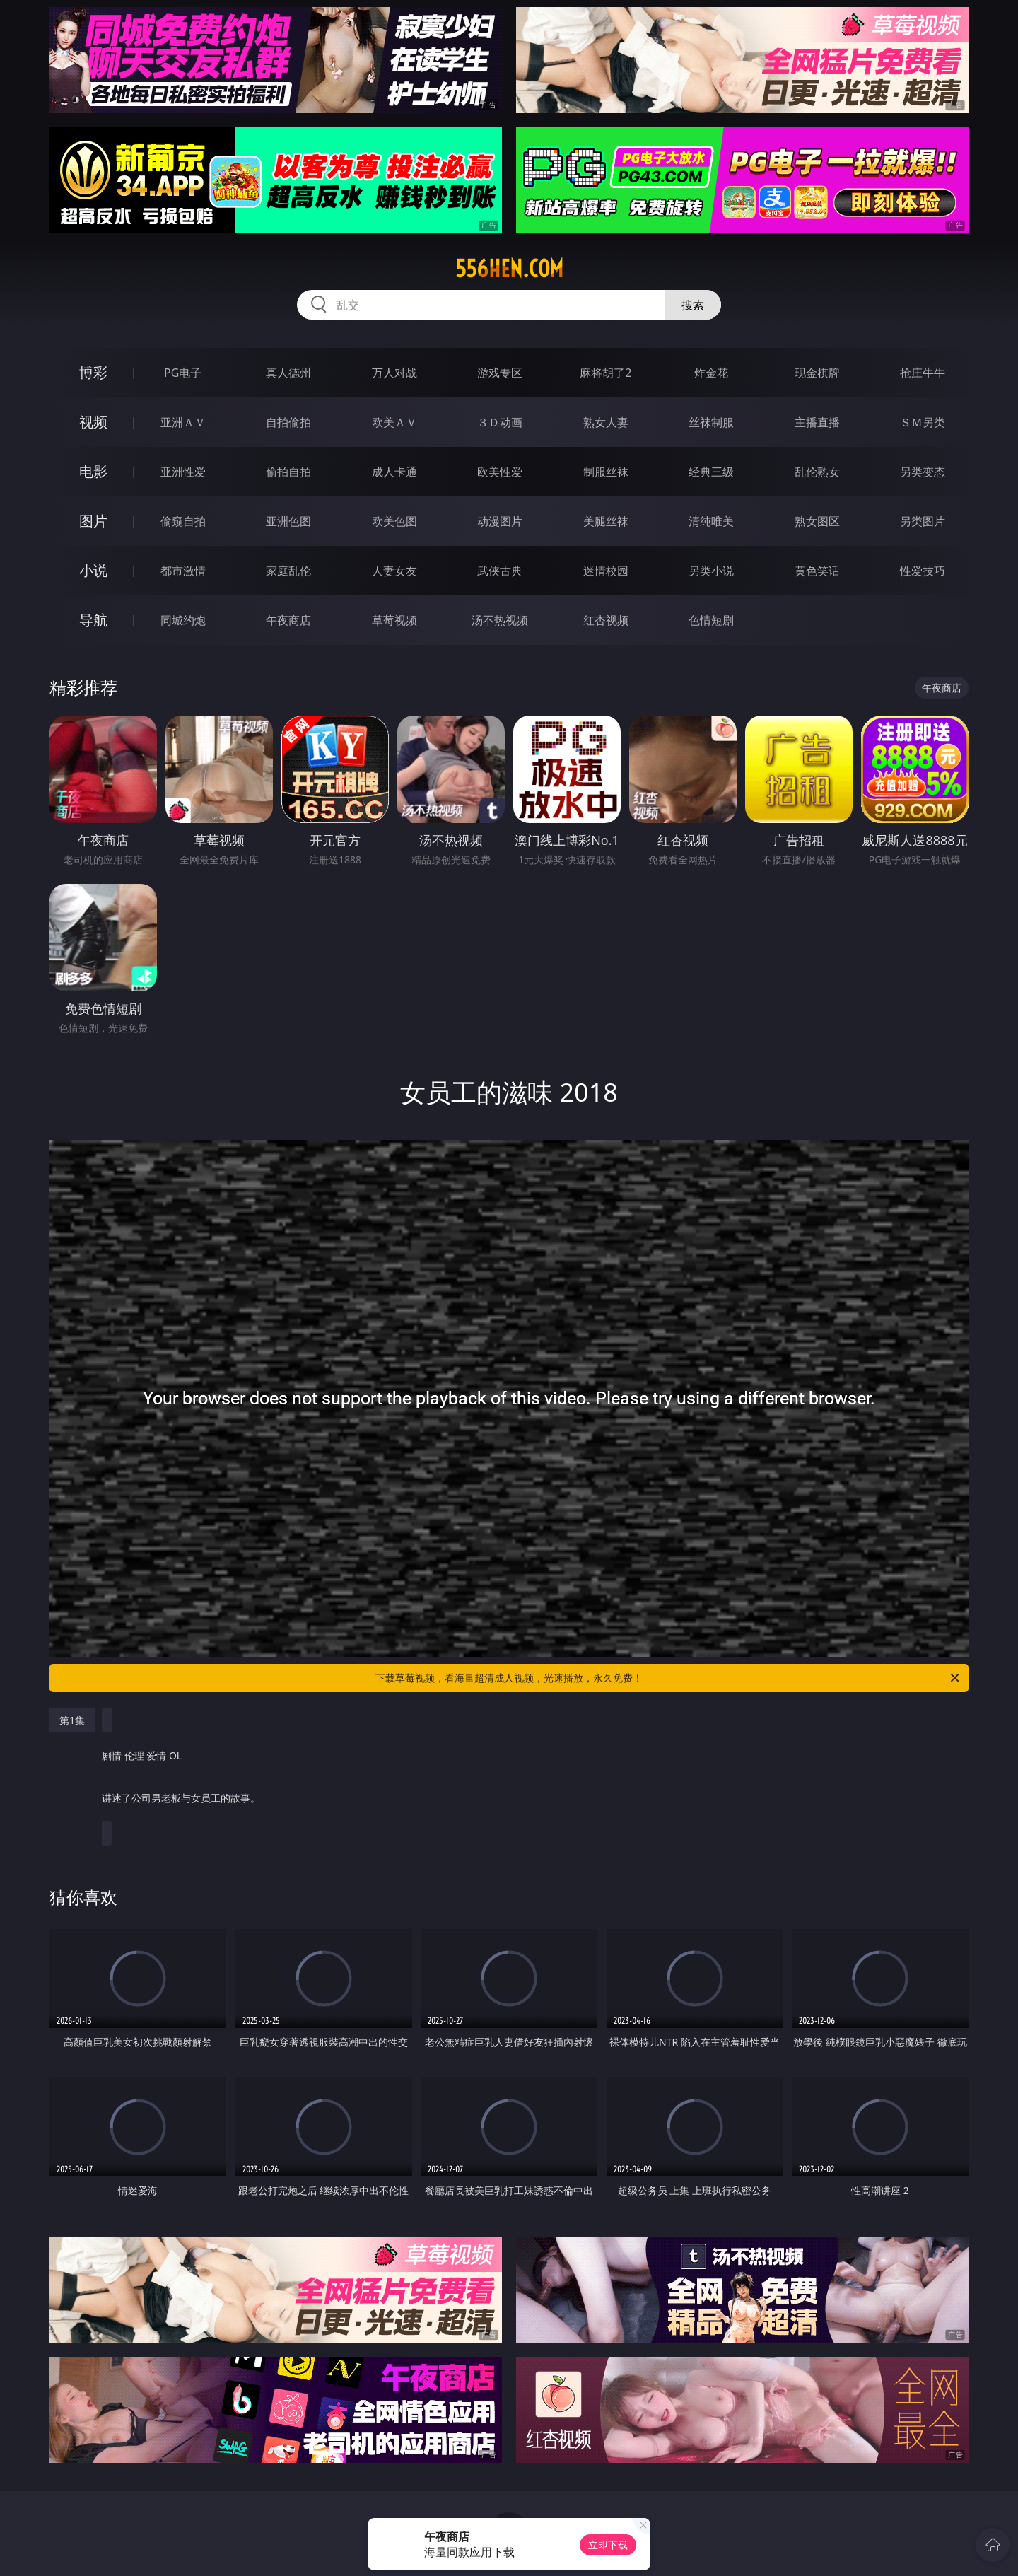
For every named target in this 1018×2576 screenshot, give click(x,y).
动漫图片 (499, 521)
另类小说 (711, 570)
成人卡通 (394, 471)
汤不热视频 (500, 620)
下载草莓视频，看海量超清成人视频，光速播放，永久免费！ (668, 1677)
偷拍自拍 (288, 471)
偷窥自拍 (183, 521)
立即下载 (608, 2544)
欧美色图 (394, 521)
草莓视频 (394, 620)
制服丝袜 (605, 471)
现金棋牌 (817, 372)
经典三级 (711, 471)
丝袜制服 (711, 422)
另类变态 (922, 471)
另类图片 (922, 521)
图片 (93, 520)
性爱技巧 (922, 570)
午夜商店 (288, 620)
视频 (93, 421)
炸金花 (711, 372)
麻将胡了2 (605, 372)
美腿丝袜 (605, 521)
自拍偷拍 (288, 422)
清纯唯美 (711, 521)
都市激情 (183, 570)
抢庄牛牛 (922, 372)
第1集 (72, 1720)
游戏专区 (499, 372)
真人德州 (288, 372)
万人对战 (394, 372)
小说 (93, 570)
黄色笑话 (817, 570)
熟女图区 (817, 521)
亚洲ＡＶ (183, 422)
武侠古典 (499, 570)
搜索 (692, 305)
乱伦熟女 (817, 471)
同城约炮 (183, 620)
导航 (93, 619)
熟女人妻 (605, 422)
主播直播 (817, 422)
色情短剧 (711, 620)
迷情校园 (605, 570)
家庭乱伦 (288, 570)
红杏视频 (605, 620)
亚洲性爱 (183, 471)
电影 (93, 471)
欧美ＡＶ (394, 422)
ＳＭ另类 (922, 422)
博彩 (93, 372)
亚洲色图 (288, 521)
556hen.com (509, 269)
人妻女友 (394, 570)
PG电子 (182, 372)
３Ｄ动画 (499, 422)
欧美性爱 (499, 471)
